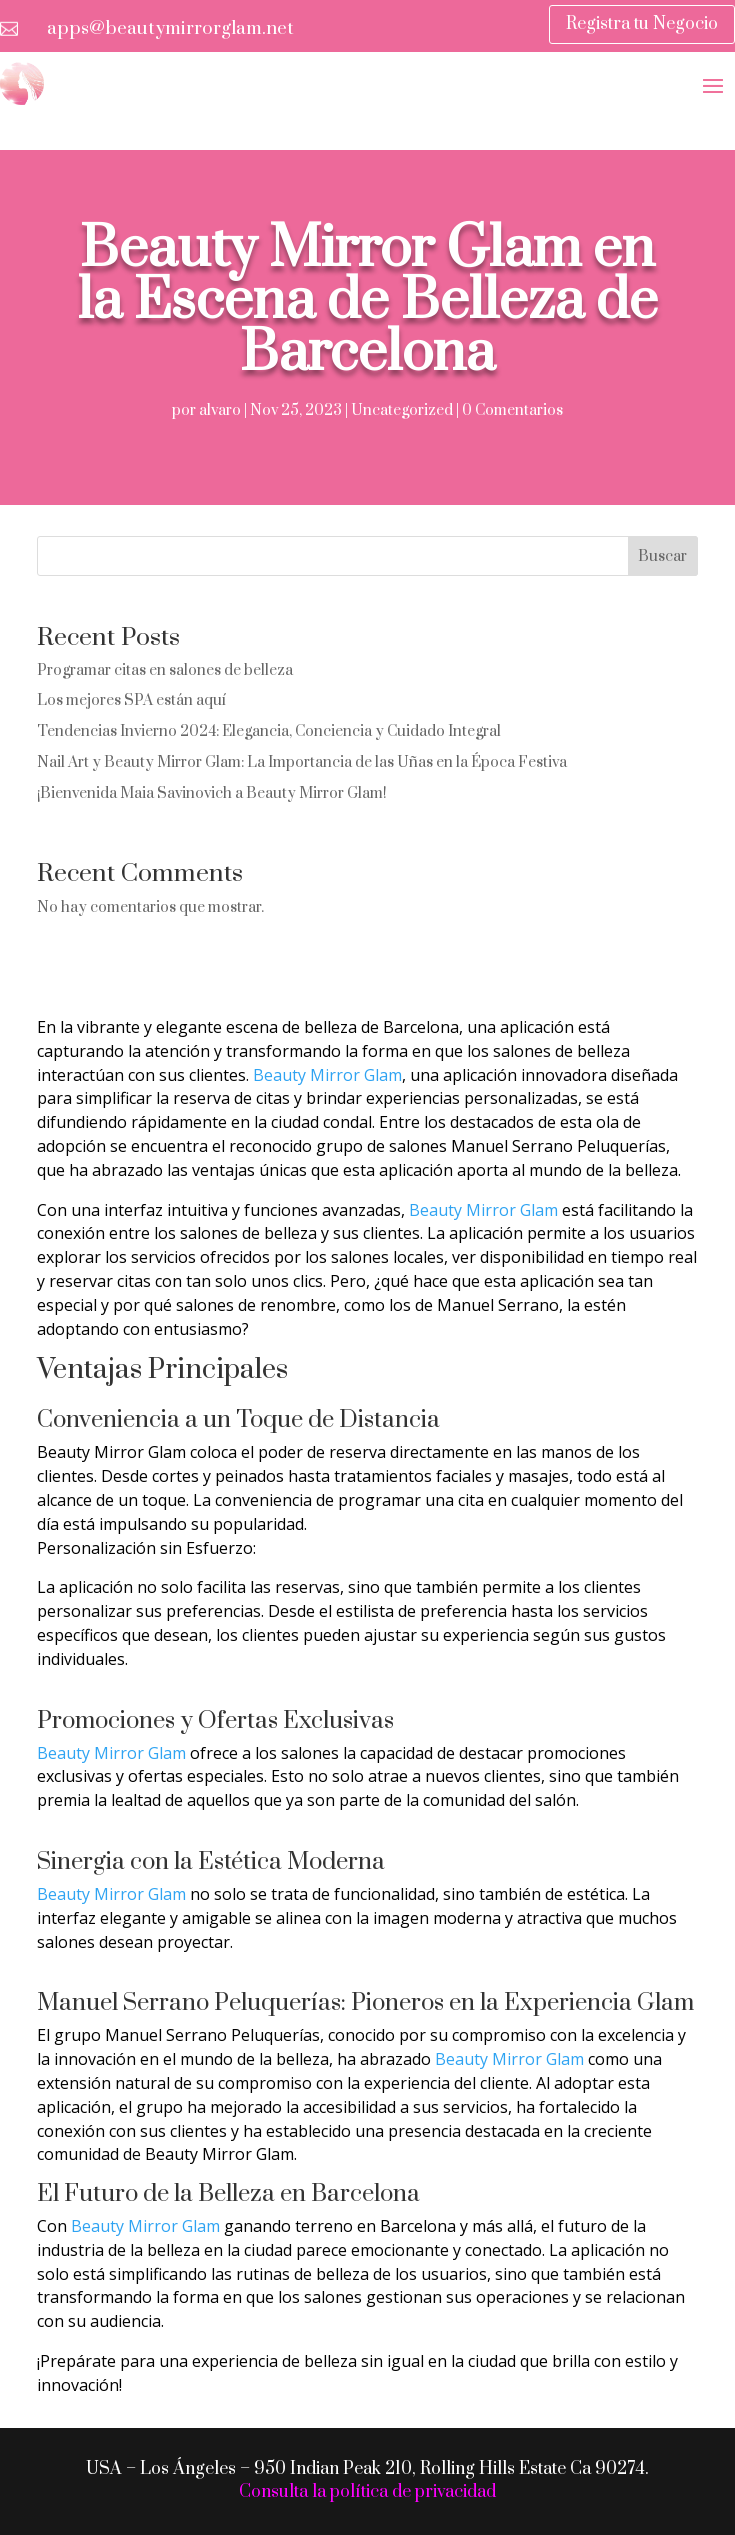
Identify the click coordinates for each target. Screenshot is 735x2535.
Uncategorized (402, 410)
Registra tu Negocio (642, 24)
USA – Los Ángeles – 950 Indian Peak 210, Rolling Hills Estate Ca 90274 (365, 2469)
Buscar (662, 556)
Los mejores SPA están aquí (131, 700)
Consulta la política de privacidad (367, 2492)
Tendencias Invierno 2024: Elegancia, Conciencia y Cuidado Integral (269, 731)
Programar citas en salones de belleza (165, 670)
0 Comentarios (512, 410)
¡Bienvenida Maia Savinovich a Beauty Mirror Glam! (212, 793)
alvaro (220, 410)
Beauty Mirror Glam (327, 1075)
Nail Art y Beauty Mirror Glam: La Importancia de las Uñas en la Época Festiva (302, 762)
